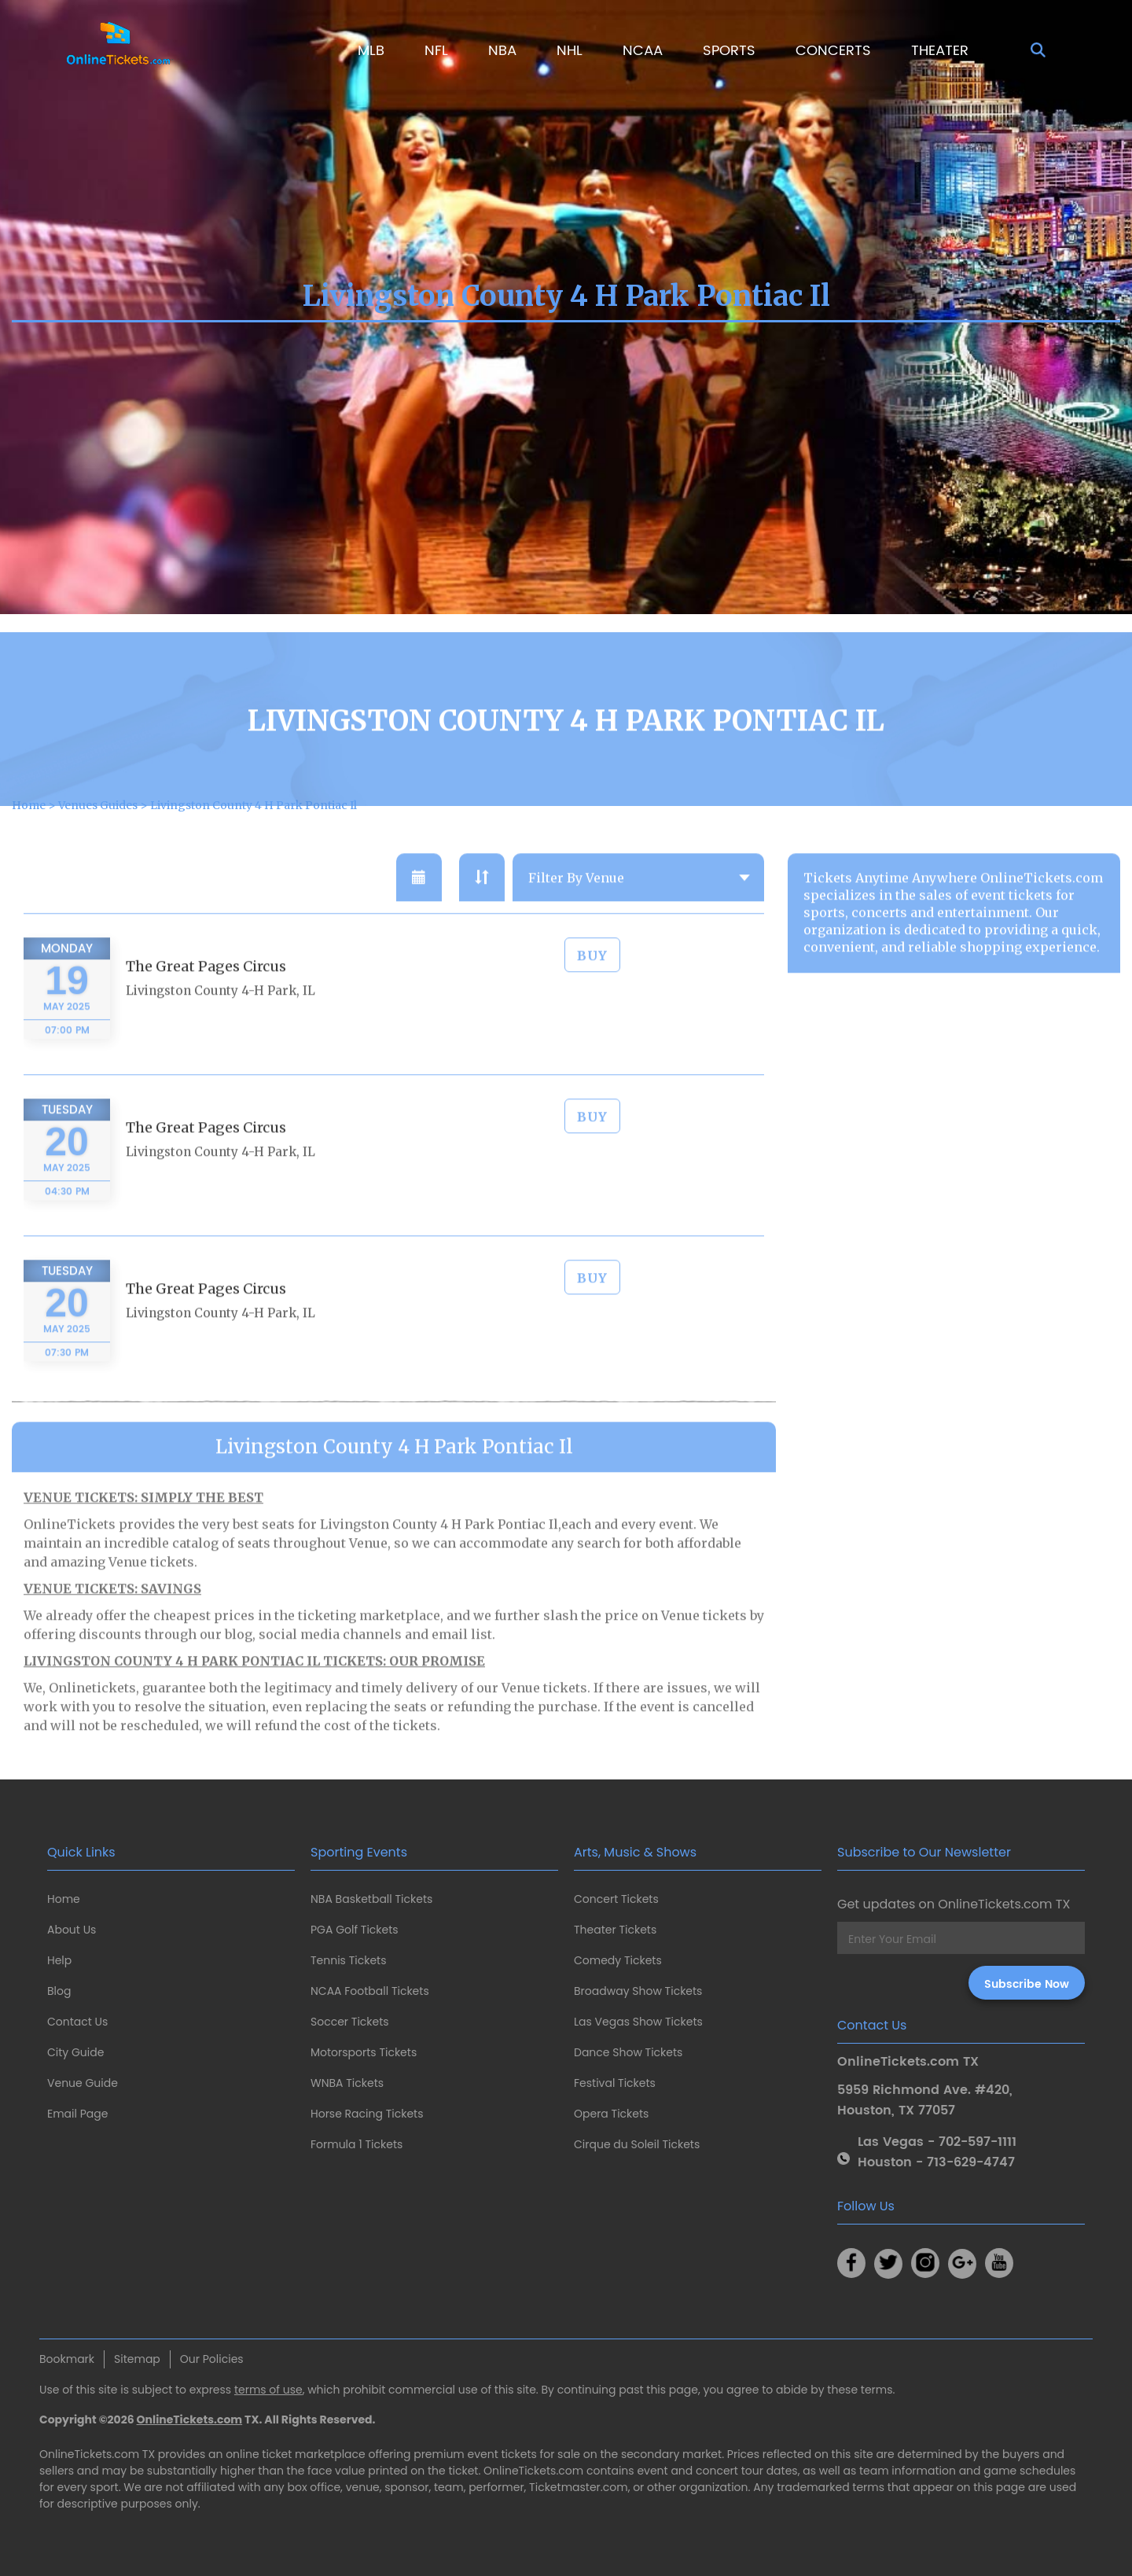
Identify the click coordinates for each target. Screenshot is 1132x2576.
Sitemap (137, 2359)
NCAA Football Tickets (370, 1991)
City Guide (75, 2052)
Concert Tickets (616, 1899)
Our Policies (212, 2359)
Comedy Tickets (618, 1960)
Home (63, 1899)
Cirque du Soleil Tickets (637, 2144)
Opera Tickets (611, 2114)
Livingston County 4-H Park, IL (220, 1033)
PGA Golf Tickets (355, 1930)
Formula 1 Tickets (356, 2144)
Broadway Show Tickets (638, 1991)
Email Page (77, 2114)
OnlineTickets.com (190, 2419)
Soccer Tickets (350, 2022)
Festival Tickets (615, 2083)
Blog (59, 1991)
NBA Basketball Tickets (371, 1899)
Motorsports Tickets (364, 2052)
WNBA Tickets (347, 2083)
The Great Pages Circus (206, 1009)
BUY (592, 998)
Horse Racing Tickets (367, 2114)
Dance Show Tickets (628, 2052)
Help (59, 1960)
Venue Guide (82, 2083)
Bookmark (66, 2359)
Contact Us (77, 2022)
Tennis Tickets (348, 1960)
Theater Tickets (615, 1930)
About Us (71, 1930)
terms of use (268, 2390)
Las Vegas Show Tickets (638, 2022)
